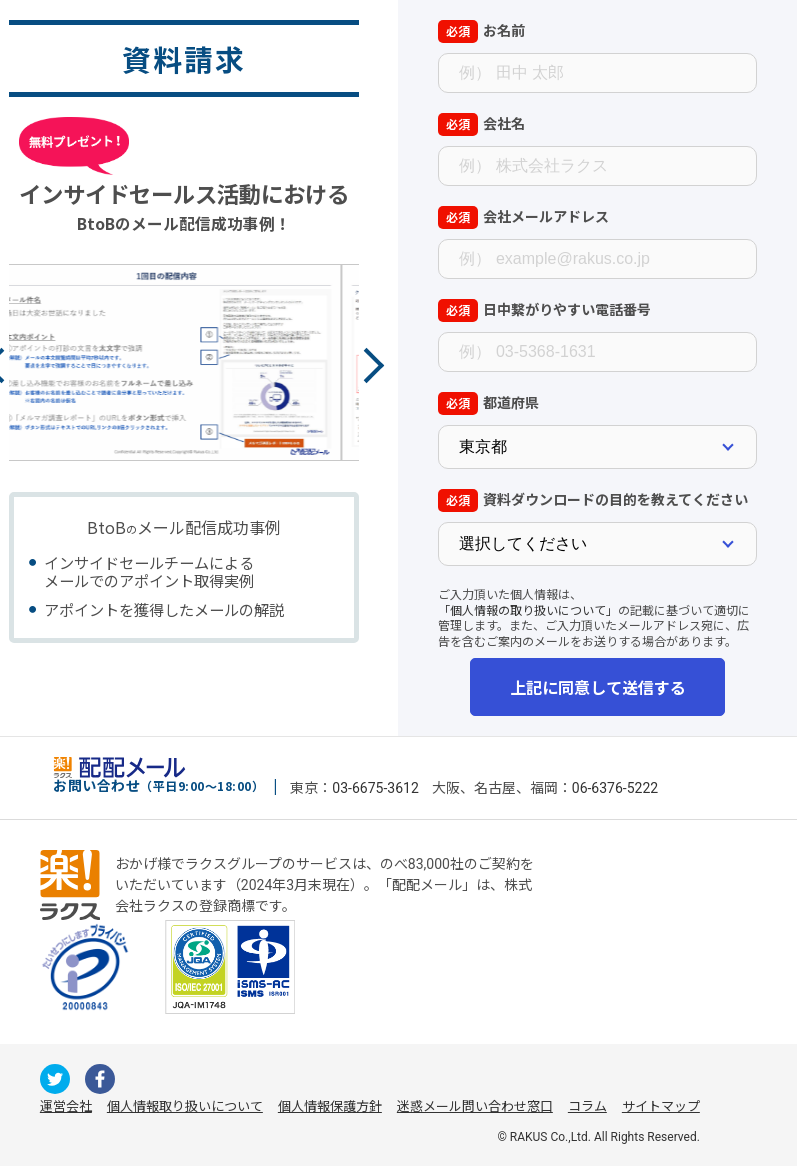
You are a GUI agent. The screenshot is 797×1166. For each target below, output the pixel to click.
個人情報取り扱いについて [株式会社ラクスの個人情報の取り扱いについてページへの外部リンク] (185, 1106)
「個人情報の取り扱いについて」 (528, 609)
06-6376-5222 (615, 788)
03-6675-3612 (375, 788)
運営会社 (66, 1106)
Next (365, 365)
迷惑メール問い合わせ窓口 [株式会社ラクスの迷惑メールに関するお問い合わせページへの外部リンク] (475, 1106)
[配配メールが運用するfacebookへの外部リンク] (100, 1079)
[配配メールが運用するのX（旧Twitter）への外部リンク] (55, 1079)
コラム (587, 1106)
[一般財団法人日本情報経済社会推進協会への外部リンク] (85, 967)
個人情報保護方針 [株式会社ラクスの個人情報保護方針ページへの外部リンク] (330, 1106)
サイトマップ (661, 1106)
